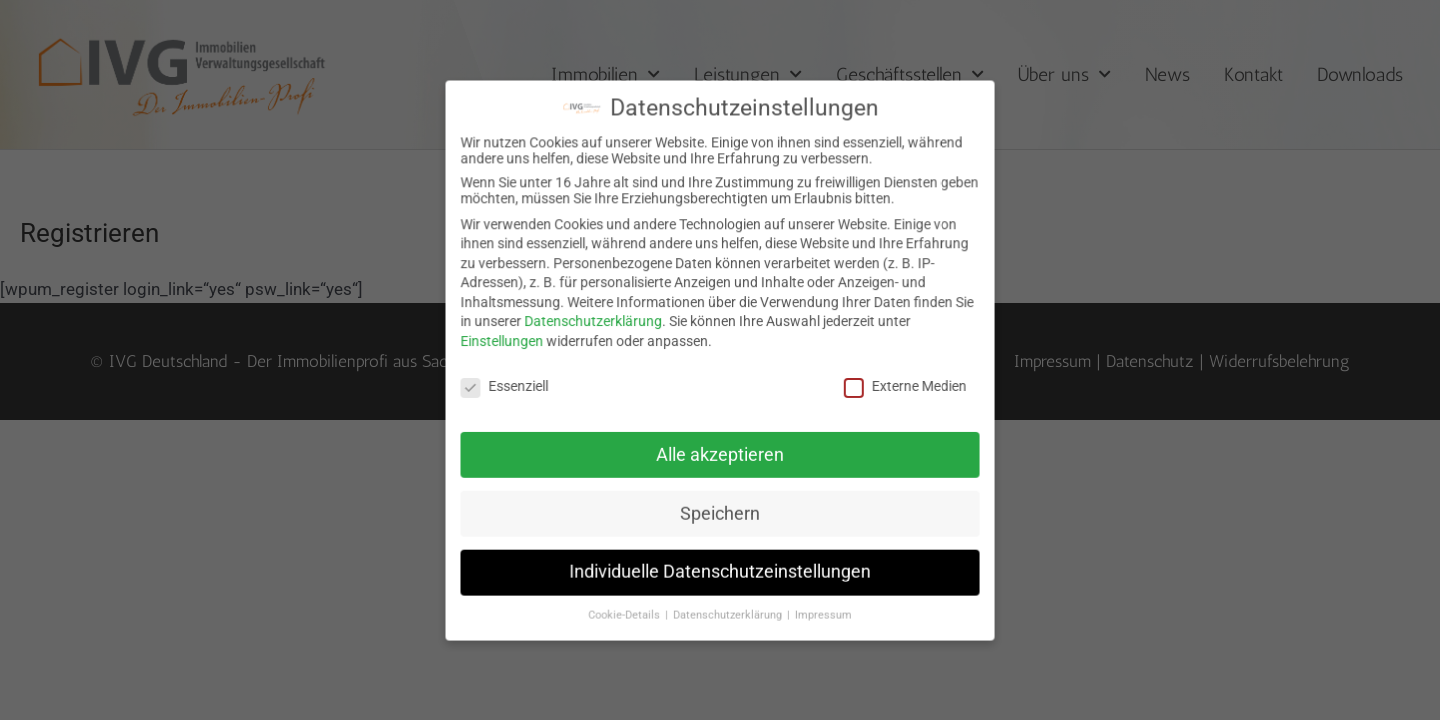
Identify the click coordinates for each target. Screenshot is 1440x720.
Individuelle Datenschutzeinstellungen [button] (719, 563)
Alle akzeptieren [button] (720, 450)
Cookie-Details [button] (629, 604)
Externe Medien (898, 384)
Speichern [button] (720, 506)
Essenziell (513, 384)
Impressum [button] (819, 604)
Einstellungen (511, 341)
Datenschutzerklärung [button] (728, 604)
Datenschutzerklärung (598, 322)
